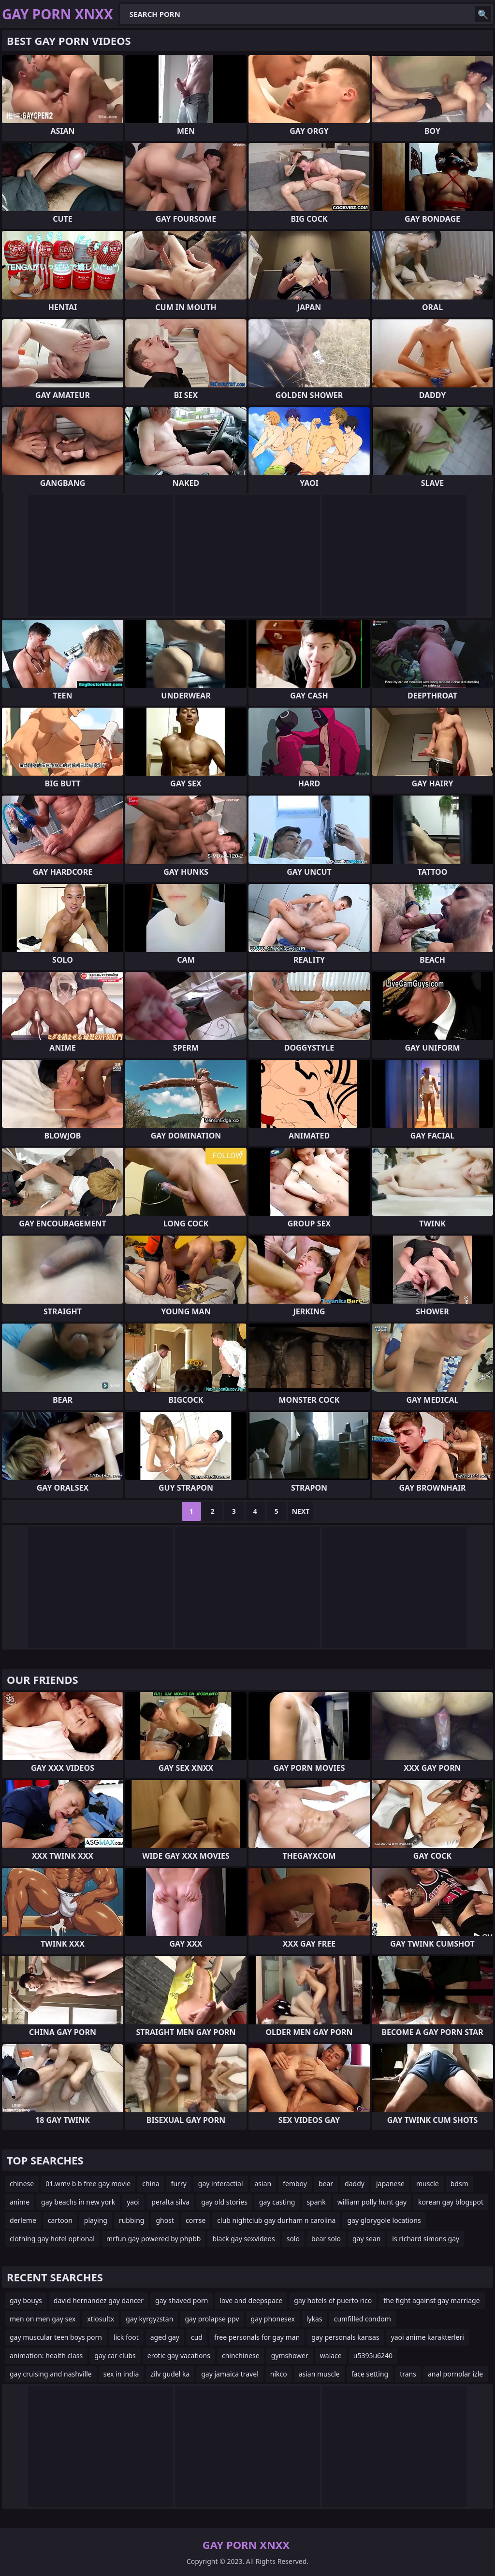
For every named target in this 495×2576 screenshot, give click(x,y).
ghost (165, 2220)
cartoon (60, 2220)
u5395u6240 (373, 2355)
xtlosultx (100, 2318)
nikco (278, 2373)
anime (19, 2201)
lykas (314, 2318)
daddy (354, 2183)
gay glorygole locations (384, 2220)
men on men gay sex (42, 2318)
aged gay (164, 2337)
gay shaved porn (181, 2300)
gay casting (277, 2201)
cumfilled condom (362, 2318)
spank (315, 2201)
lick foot (126, 2337)
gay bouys (26, 2300)
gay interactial (220, 2183)
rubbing (132, 2220)
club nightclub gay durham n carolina (276, 2220)
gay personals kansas (345, 2337)
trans (408, 2373)
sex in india (121, 2373)
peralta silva (170, 2201)
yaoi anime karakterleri (427, 2337)
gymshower (289, 2355)
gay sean (366, 2238)
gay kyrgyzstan (149, 2318)
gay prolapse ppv (212, 2318)
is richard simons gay (425, 2238)
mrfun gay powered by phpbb (153, 2238)
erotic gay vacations (178, 2355)
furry (179, 2183)
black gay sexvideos (243, 2238)
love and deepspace (250, 2300)
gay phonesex (273, 2318)
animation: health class (46, 2355)
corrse (195, 2220)
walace (331, 2355)
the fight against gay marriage (431, 2300)
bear (326, 2183)
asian (263, 2183)
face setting (370, 2373)
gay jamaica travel (230, 2373)
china (151, 2183)
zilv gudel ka (169, 2373)
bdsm (459, 2183)
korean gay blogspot (450, 2201)
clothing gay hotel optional (52, 2238)
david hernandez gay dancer (99, 2300)
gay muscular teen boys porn (56, 2337)
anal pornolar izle (455, 2373)
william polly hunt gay (372, 2201)
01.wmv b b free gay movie (88, 2183)
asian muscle (319, 2373)
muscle (427, 2183)
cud (197, 2337)
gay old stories (224, 2201)
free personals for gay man (257, 2337)
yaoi (133, 2201)
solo (293, 2238)
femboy (295, 2183)
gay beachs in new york (78, 2201)
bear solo (326, 2238)
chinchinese (241, 2355)
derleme (23, 2220)
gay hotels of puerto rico (333, 2300)
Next (301, 1511)
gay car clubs (115, 2355)
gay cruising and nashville (51, 2373)
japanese (390, 2183)
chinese (22, 2183)
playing (95, 2220)
